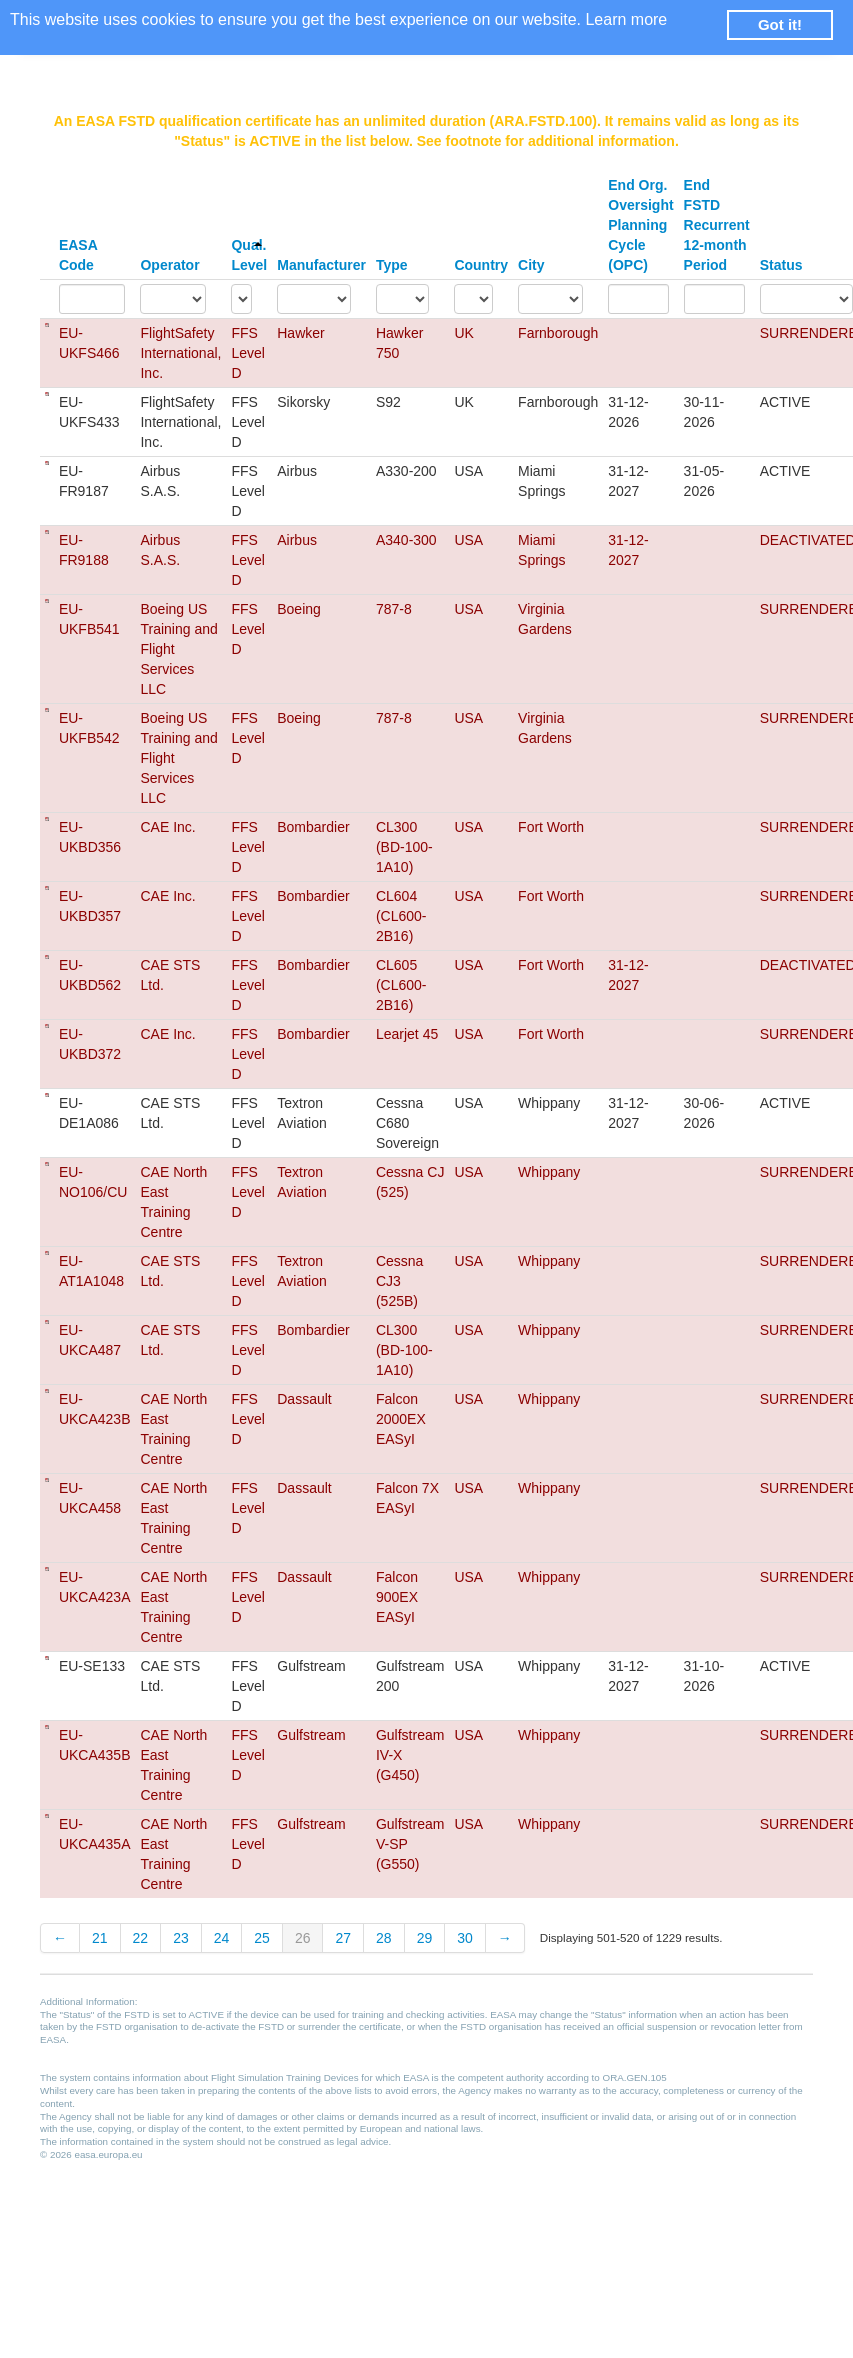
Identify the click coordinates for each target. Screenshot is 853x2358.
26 (303, 1938)
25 (262, 1938)
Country (481, 265)
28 (384, 1938)
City (531, 265)
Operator (169, 265)
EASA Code (78, 255)
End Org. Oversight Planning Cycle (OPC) (640, 225)
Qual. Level (249, 255)
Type (392, 265)
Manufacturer (321, 265)
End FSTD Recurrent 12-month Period (717, 225)
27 (343, 1938)
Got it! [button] (780, 24)
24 (222, 1938)
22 (141, 1938)
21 (100, 1938)
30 (465, 1938)
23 (181, 1938)
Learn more (626, 19)
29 (425, 1938)
